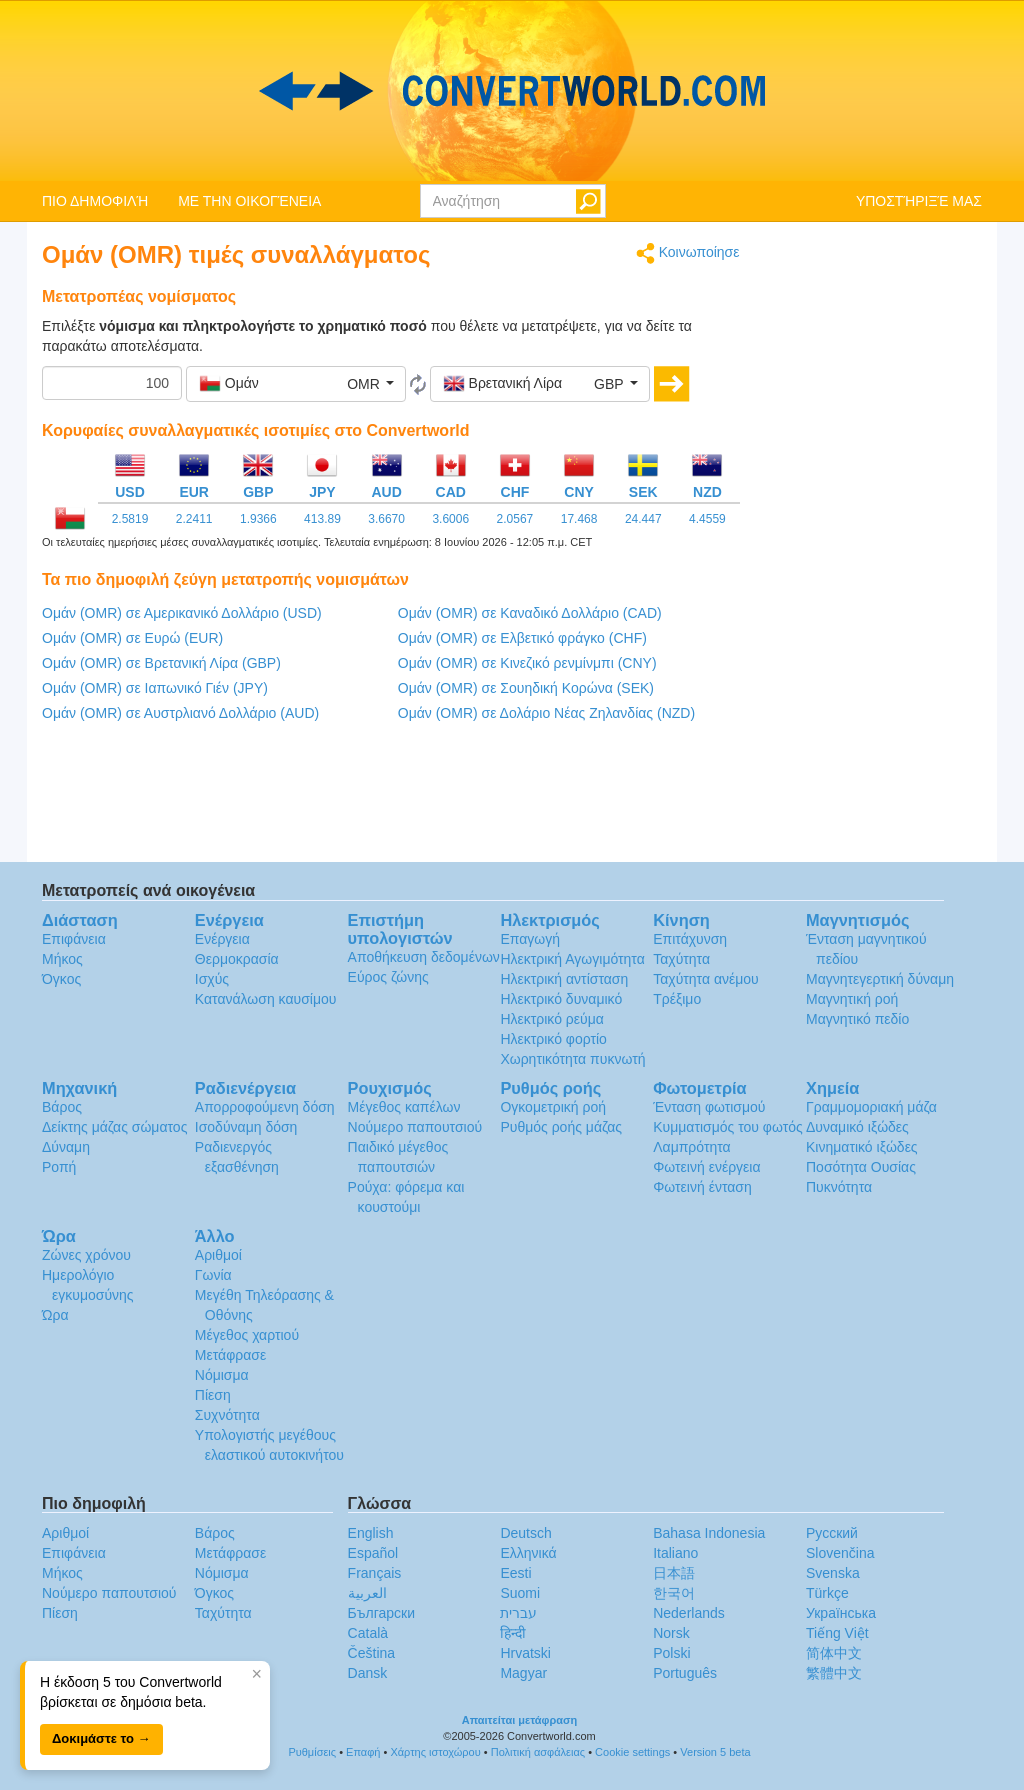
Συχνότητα (227, 1415)
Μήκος (62, 959)
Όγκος (61, 979)
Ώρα (55, 1315)
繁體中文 (834, 1673)
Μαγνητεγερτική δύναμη (880, 979)
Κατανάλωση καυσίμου (266, 999)
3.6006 (450, 519)
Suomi (520, 1593)
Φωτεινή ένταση (702, 1187)
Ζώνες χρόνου (86, 1255)
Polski (671, 1653)
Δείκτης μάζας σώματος (114, 1127)
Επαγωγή (530, 939)
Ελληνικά (528, 1553)
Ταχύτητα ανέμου (706, 979)
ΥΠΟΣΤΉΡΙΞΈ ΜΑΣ (919, 201)
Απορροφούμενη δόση (265, 1107)
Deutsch (525, 1533)
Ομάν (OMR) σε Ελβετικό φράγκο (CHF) (522, 638)
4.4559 (707, 519)
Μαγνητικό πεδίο (857, 1019)
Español (373, 1553)
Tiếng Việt (837, 1633)
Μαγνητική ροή (852, 999)
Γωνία (213, 1275)
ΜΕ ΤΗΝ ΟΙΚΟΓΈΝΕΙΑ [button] (249, 201)
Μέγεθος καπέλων (404, 1107)
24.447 (643, 519)
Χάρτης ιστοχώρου (435, 1752)
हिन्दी (513, 1633)
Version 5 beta (715, 1752)
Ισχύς (212, 979)
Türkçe (827, 1593)
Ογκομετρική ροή (553, 1107)
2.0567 (515, 519)
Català (368, 1633)
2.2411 (194, 519)
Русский (832, 1533)
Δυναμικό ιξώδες (857, 1127)
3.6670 (386, 519)
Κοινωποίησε (688, 253)
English (371, 1533)
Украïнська (841, 1613)
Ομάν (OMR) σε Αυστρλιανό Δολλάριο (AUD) (180, 713)
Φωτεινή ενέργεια (706, 1167)
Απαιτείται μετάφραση (520, 1720)
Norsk (671, 1633)
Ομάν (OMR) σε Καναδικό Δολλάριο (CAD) (530, 613)
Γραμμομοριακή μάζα (871, 1107)
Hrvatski (525, 1653)
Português (685, 1673)
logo (512, 91)
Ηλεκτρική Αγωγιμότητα (572, 959)
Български (381, 1613)
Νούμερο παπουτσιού (415, 1127)
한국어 (674, 1593)
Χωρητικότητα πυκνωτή (572, 1059)
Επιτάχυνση (690, 939)
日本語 (674, 1573)
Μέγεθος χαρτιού (247, 1335)
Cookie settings (632, 1752)
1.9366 (258, 519)
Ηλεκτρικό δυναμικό (561, 999)
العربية (367, 1593)
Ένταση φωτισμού (709, 1107)
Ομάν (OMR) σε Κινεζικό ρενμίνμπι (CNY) (527, 663)
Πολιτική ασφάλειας (538, 1752)
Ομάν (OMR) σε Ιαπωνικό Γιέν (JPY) (155, 688)
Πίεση (213, 1395)
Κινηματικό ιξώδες (862, 1147)
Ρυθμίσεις (312, 1752)
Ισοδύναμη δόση (246, 1127)
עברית (518, 1613)
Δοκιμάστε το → (101, 1738)
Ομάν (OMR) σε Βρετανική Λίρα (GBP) (161, 663)
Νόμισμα (222, 1375)
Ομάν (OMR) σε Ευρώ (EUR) (132, 638)
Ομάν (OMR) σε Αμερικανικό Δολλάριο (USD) (182, 613)
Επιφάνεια (74, 939)
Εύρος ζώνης (388, 977)
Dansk (368, 1673)
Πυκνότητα (839, 1187)
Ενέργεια (222, 939)
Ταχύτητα (681, 959)
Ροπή (59, 1167)
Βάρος (62, 1107)
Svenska (833, 1573)
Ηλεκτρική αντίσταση (564, 979)
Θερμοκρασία (237, 959)
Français (375, 1573)
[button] (296, 384)
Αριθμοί (218, 1255)
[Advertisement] (876, 542)
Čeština (371, 1653)
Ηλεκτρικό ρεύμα (551, 1019)
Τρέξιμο (677, 999)
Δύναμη (66, 1147)
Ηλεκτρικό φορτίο (553, 1039)
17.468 (579, 519)
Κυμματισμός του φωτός (728, 1127)
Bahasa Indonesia (709, 1533)
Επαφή (363, 1752)
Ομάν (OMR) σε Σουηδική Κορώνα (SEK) (526, 688)
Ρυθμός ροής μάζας (561, 1127)
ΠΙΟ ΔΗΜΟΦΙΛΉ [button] (95, 201)
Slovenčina (840, 1553)
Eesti (515, 1573)
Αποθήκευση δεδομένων (424, 957)
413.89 (322, 519)
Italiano (675, 1553)
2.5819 (130, 519)
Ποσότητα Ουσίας (861, 1167)
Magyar (523, 1673)
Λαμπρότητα (691, 1147)
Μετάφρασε (230, 1355)
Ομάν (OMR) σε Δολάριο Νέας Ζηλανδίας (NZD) (546, 713)
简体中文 (834, 1653)
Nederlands (689, 1613)
